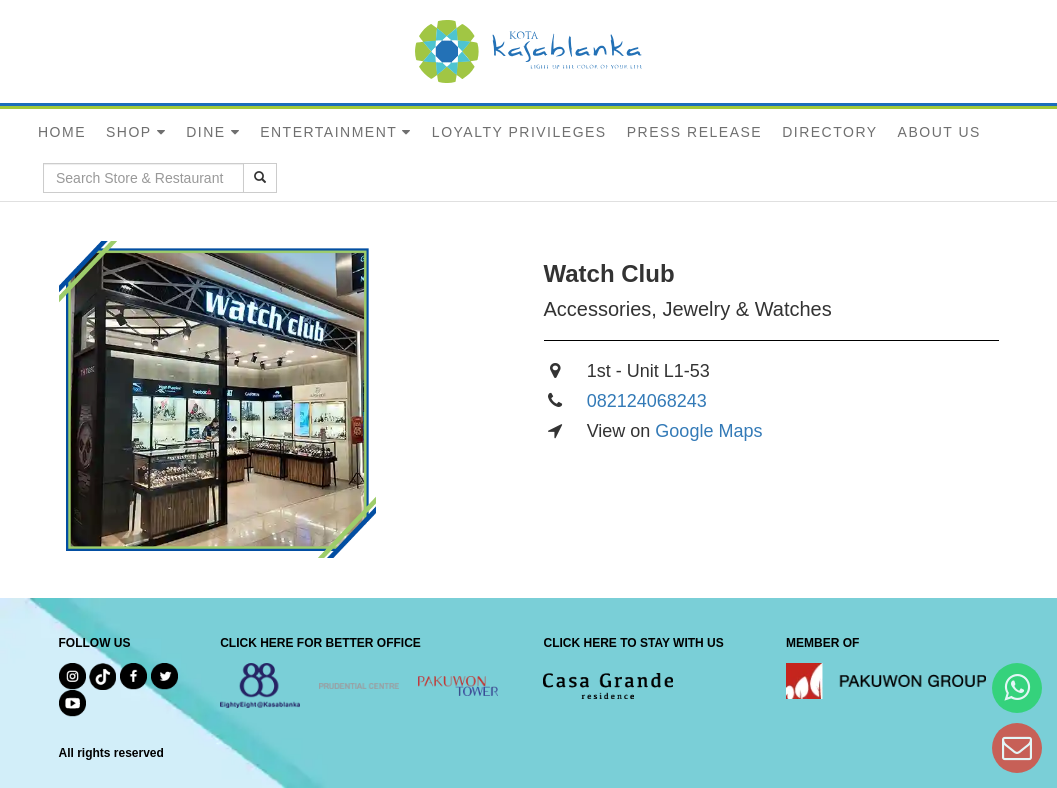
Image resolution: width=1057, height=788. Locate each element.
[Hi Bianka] (1017, 687)
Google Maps (708, 431)
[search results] (260, 178)
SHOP (129, 132)
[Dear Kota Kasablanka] (1017, 747)
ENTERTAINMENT (328, 132)
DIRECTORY (829, 132)
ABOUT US (939, 132)
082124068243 (647, 401)
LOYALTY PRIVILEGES (519, 132)
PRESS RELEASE (694, 132)
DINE (205, 132)
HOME (62, 132)
